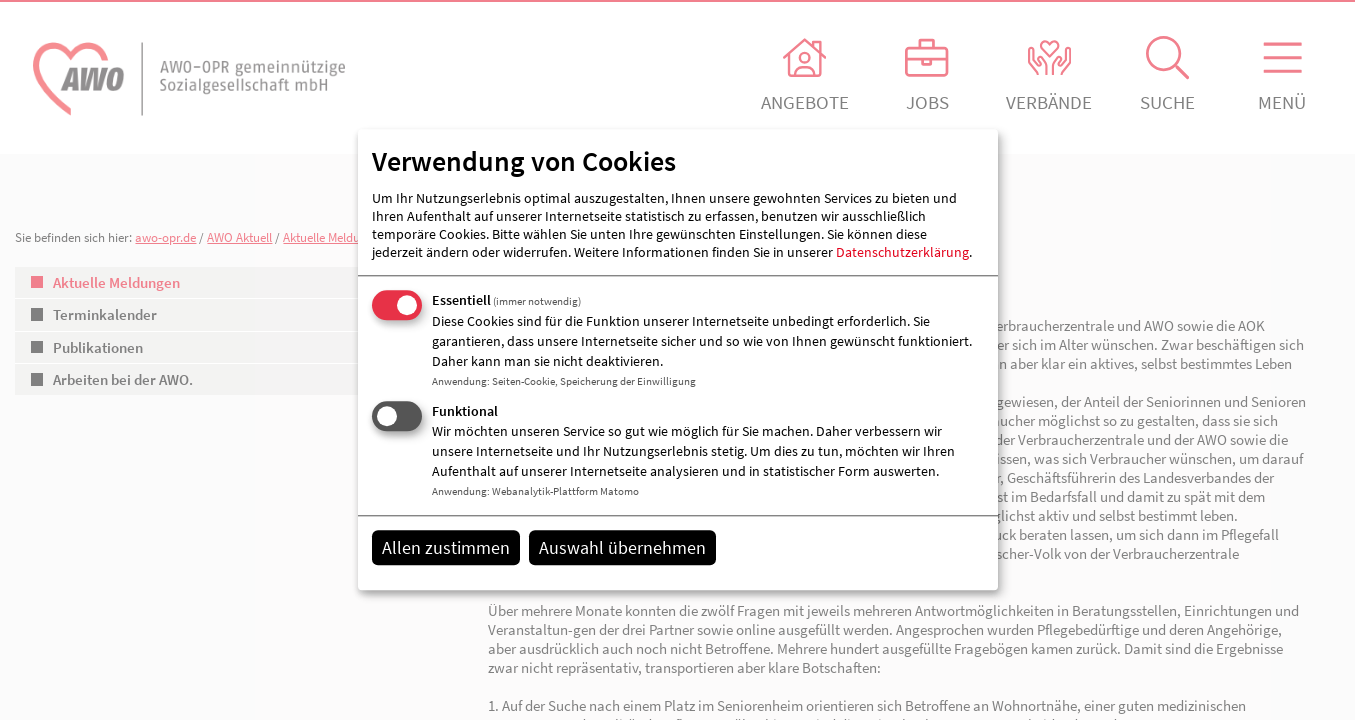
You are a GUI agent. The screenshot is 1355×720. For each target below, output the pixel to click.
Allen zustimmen (446, 547)
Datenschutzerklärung (902, 252)
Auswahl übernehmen (622, 547)
